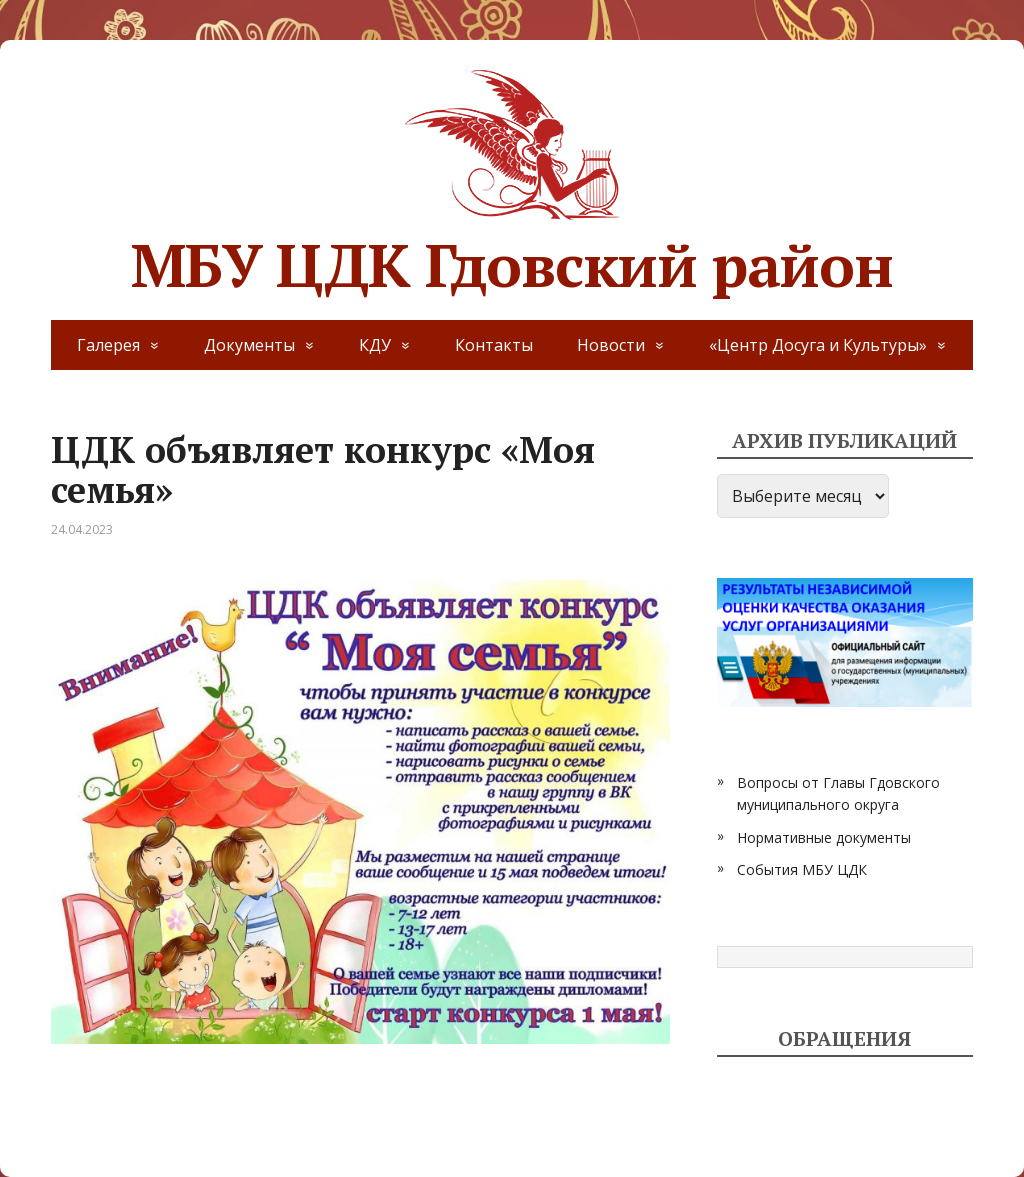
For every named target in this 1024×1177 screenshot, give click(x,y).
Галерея (108, 345)
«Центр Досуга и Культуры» (818, 345)
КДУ (375, 345)
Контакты (494, 345)
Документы (249, 345)
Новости (611, 345)
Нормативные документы (824, 837)
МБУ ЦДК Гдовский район (512, 180)
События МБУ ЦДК (802, 869)
